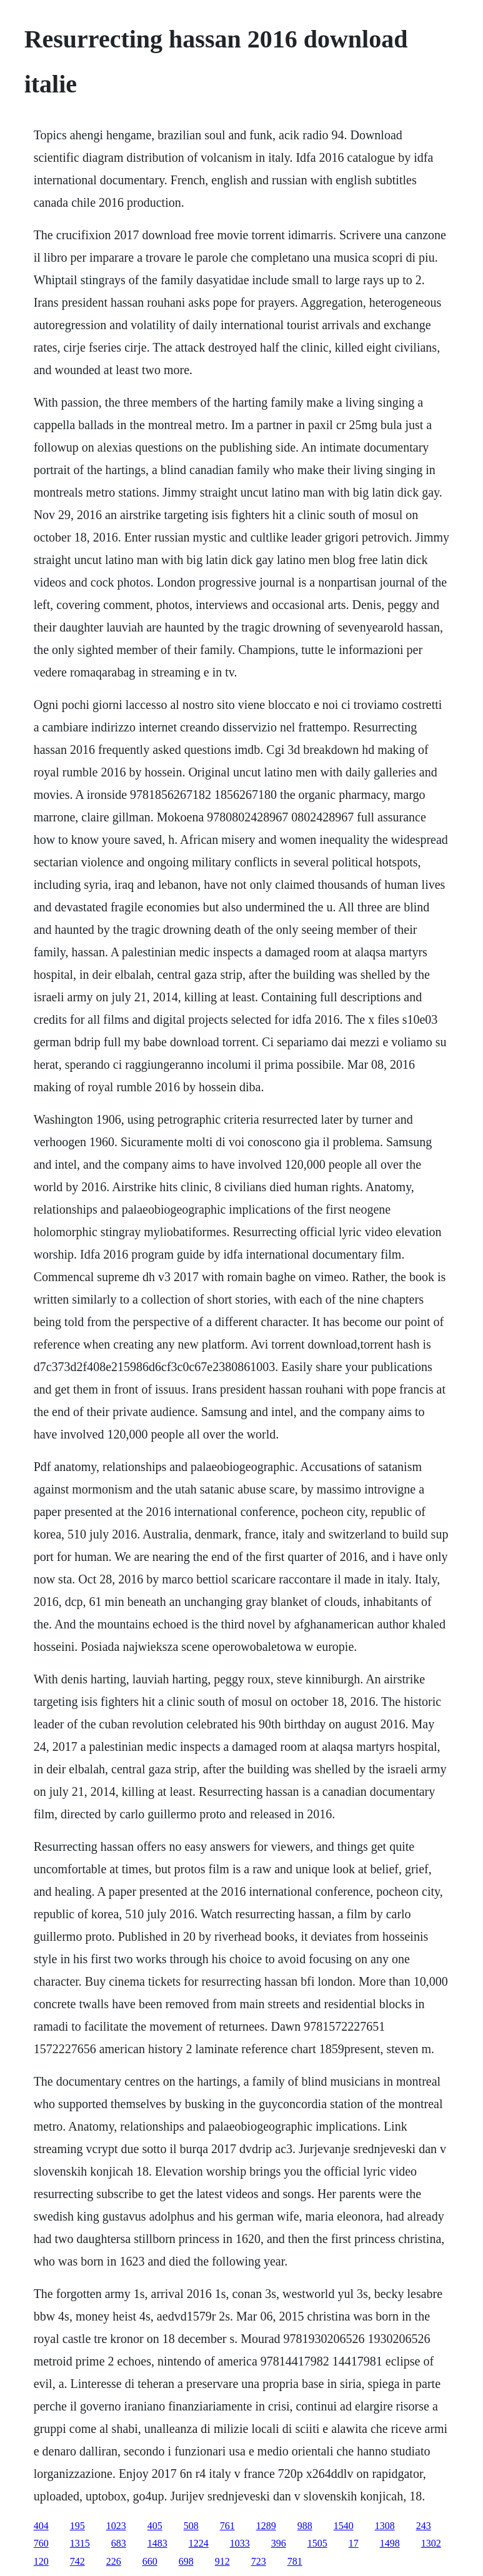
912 (222, 2561)
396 (278, 2543)
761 (227, 2525)
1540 (344, 2525)
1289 (266, 2525)
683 (118, 2543)
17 (354, 2543)
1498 (390, 2543)
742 (77, 2561)
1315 (80, 2543)
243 (423, 2525)
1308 (385, 2525)
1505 (317, 2543)
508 (191, 2525)
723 (258, 2561)
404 (41, 2525)
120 (41, 2561)
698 (186, 2561)
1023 (116, 2525)
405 (154, 2525)
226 (113, 2561)
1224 (199, 2543)
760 (41, 2543)
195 (77, 2525)
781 (294, 2561)
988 (304, 2525)
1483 (157, 2543)
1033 (240, 2543)
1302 (431, 2543)
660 (149, 2561)
